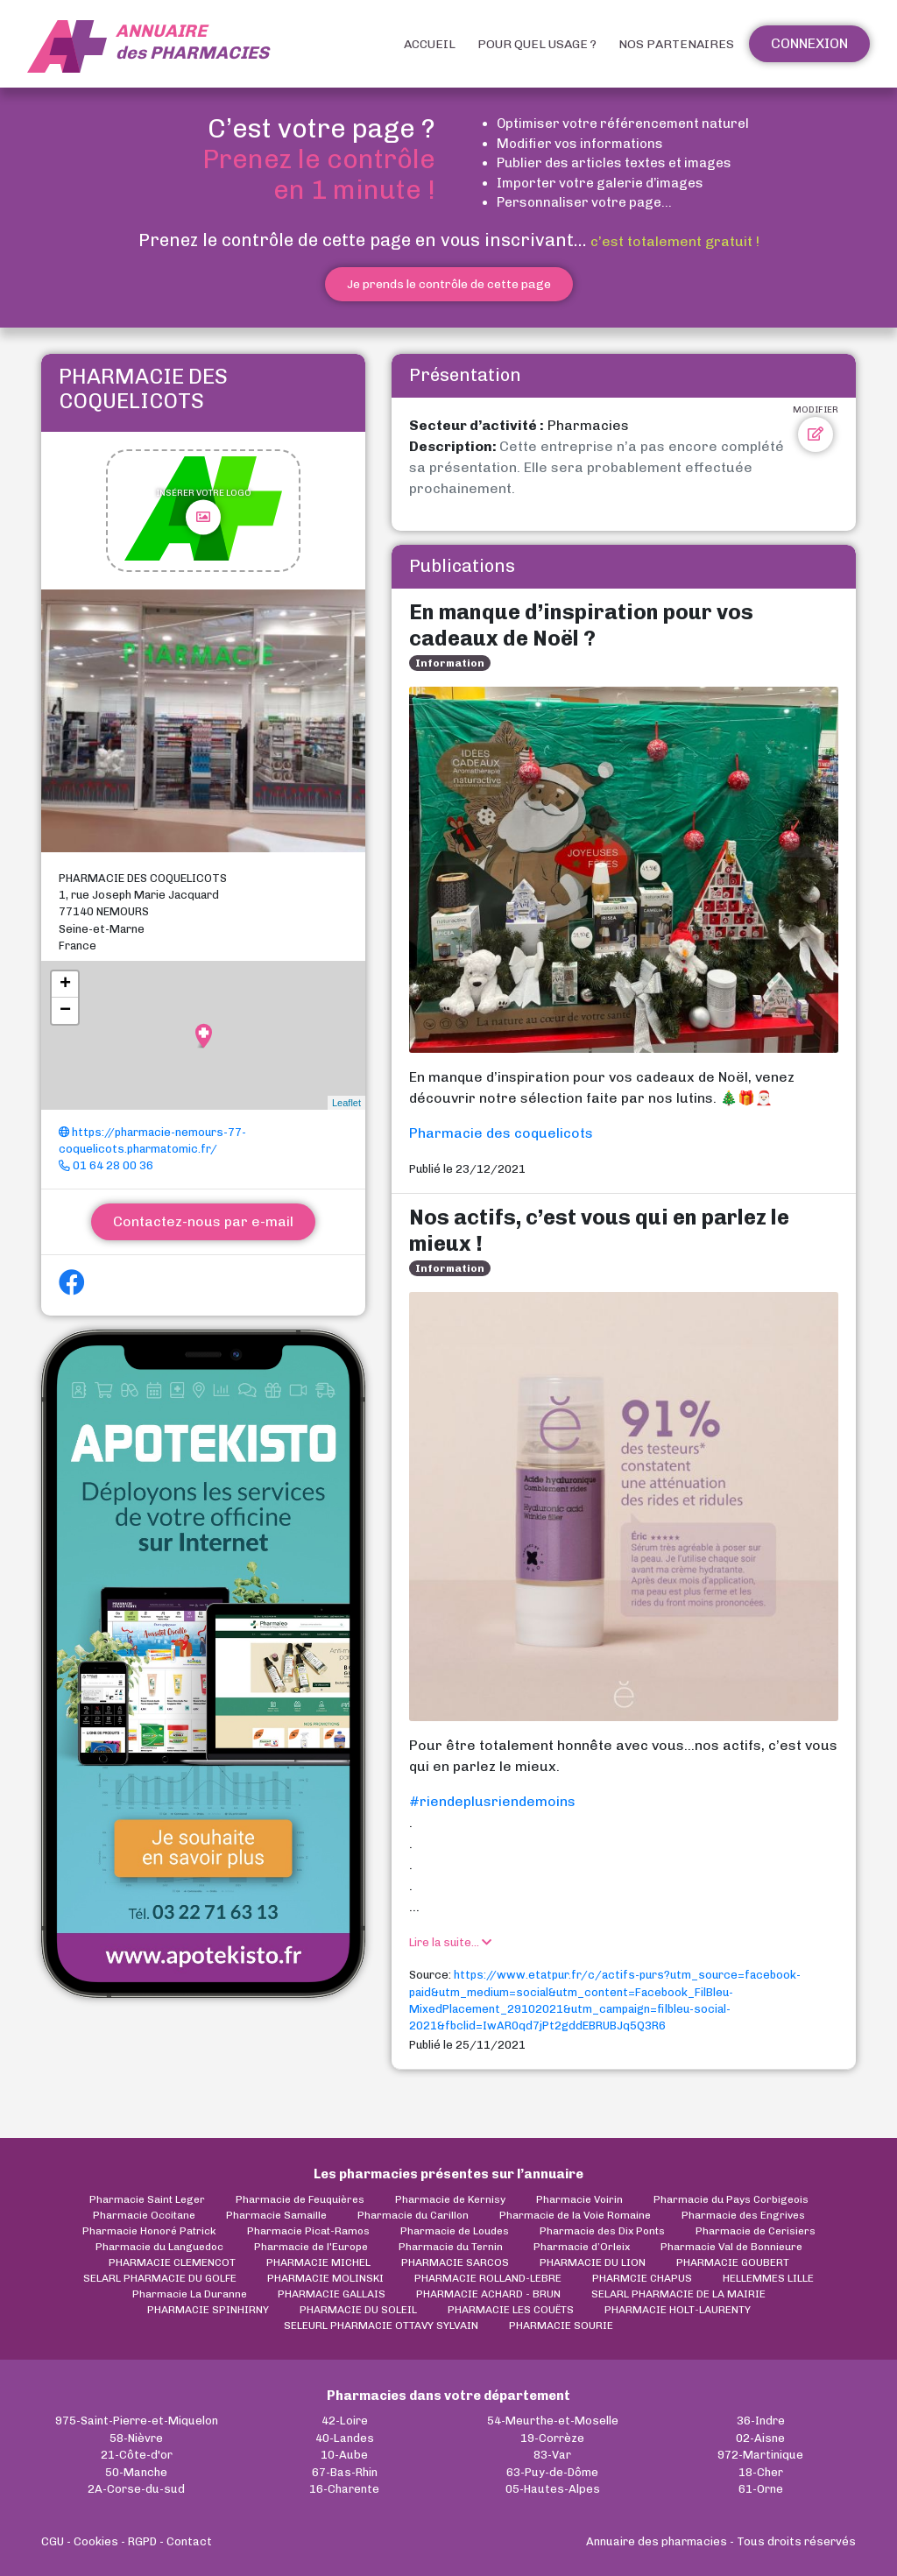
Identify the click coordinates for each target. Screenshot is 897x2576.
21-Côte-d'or (137, 2454)
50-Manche (136, 2472)
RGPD (142, 2541)
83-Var (552, 2454)
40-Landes (344, 2438)
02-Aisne (760, 2438)
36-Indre (761, 2420)
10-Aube (344, 2454)
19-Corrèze (552, 2438)
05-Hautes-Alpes (552, 2488)
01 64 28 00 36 (106, 1165)
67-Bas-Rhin (345, 2472)
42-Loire (344, 2420)
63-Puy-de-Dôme (552, 2472)
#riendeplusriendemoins (492, 1801)
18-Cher (760, 2472)
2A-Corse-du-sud (136, 2488)
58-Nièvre (136, 2438)
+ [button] (65, 984)
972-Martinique (760, 2454)
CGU (52, 2541)
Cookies (96, 2541)
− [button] (65, 1011)
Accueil (430, 44)
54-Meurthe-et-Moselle (552, 2420)
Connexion (809, 43)
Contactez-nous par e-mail (203, 1221)
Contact (189, 2541)
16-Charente (344, 2488)
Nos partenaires (676, 44)
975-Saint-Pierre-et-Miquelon (136, 2420)
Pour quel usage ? (537, 44)
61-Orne (760, 2488)
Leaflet (346, 1102)
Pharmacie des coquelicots (501, 1133)
